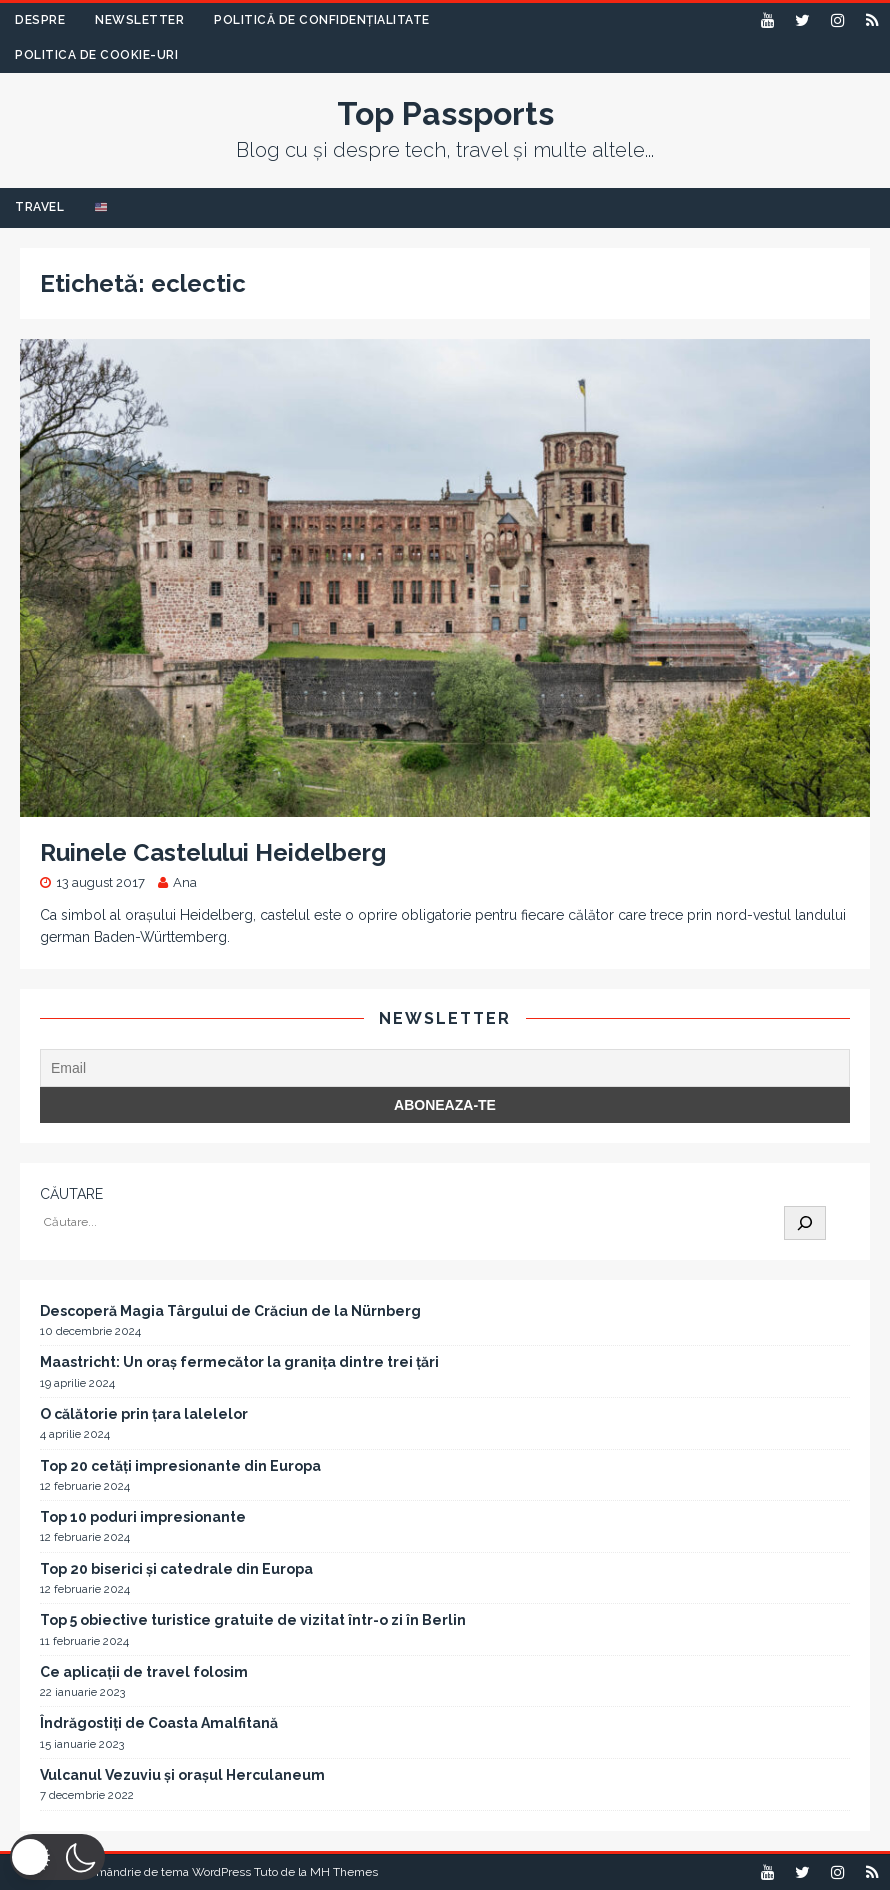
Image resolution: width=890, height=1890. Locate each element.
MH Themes (344, 1872)
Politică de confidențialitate (322, 20)
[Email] (445, 1068)
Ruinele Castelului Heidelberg (213, 852)
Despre (40, 20)
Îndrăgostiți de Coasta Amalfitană (159, 1723)
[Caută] (805, 1223)
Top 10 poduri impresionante (143, 1517)
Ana (185, 882)
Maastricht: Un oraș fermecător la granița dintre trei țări (239, 1362)
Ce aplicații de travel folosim (144, 1672)
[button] (57, 1857)
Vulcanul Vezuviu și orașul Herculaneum (182, 1775)
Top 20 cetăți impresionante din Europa (180, 1466)
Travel (39, 207)
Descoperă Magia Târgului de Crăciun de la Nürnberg (230, 1311)
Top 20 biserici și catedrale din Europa (176, 1569)
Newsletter (139, 20)
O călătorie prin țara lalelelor (144, 1414)
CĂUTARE (71, 1194)
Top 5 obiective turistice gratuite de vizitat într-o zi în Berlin (253, 1620)
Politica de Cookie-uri (96, 55)
